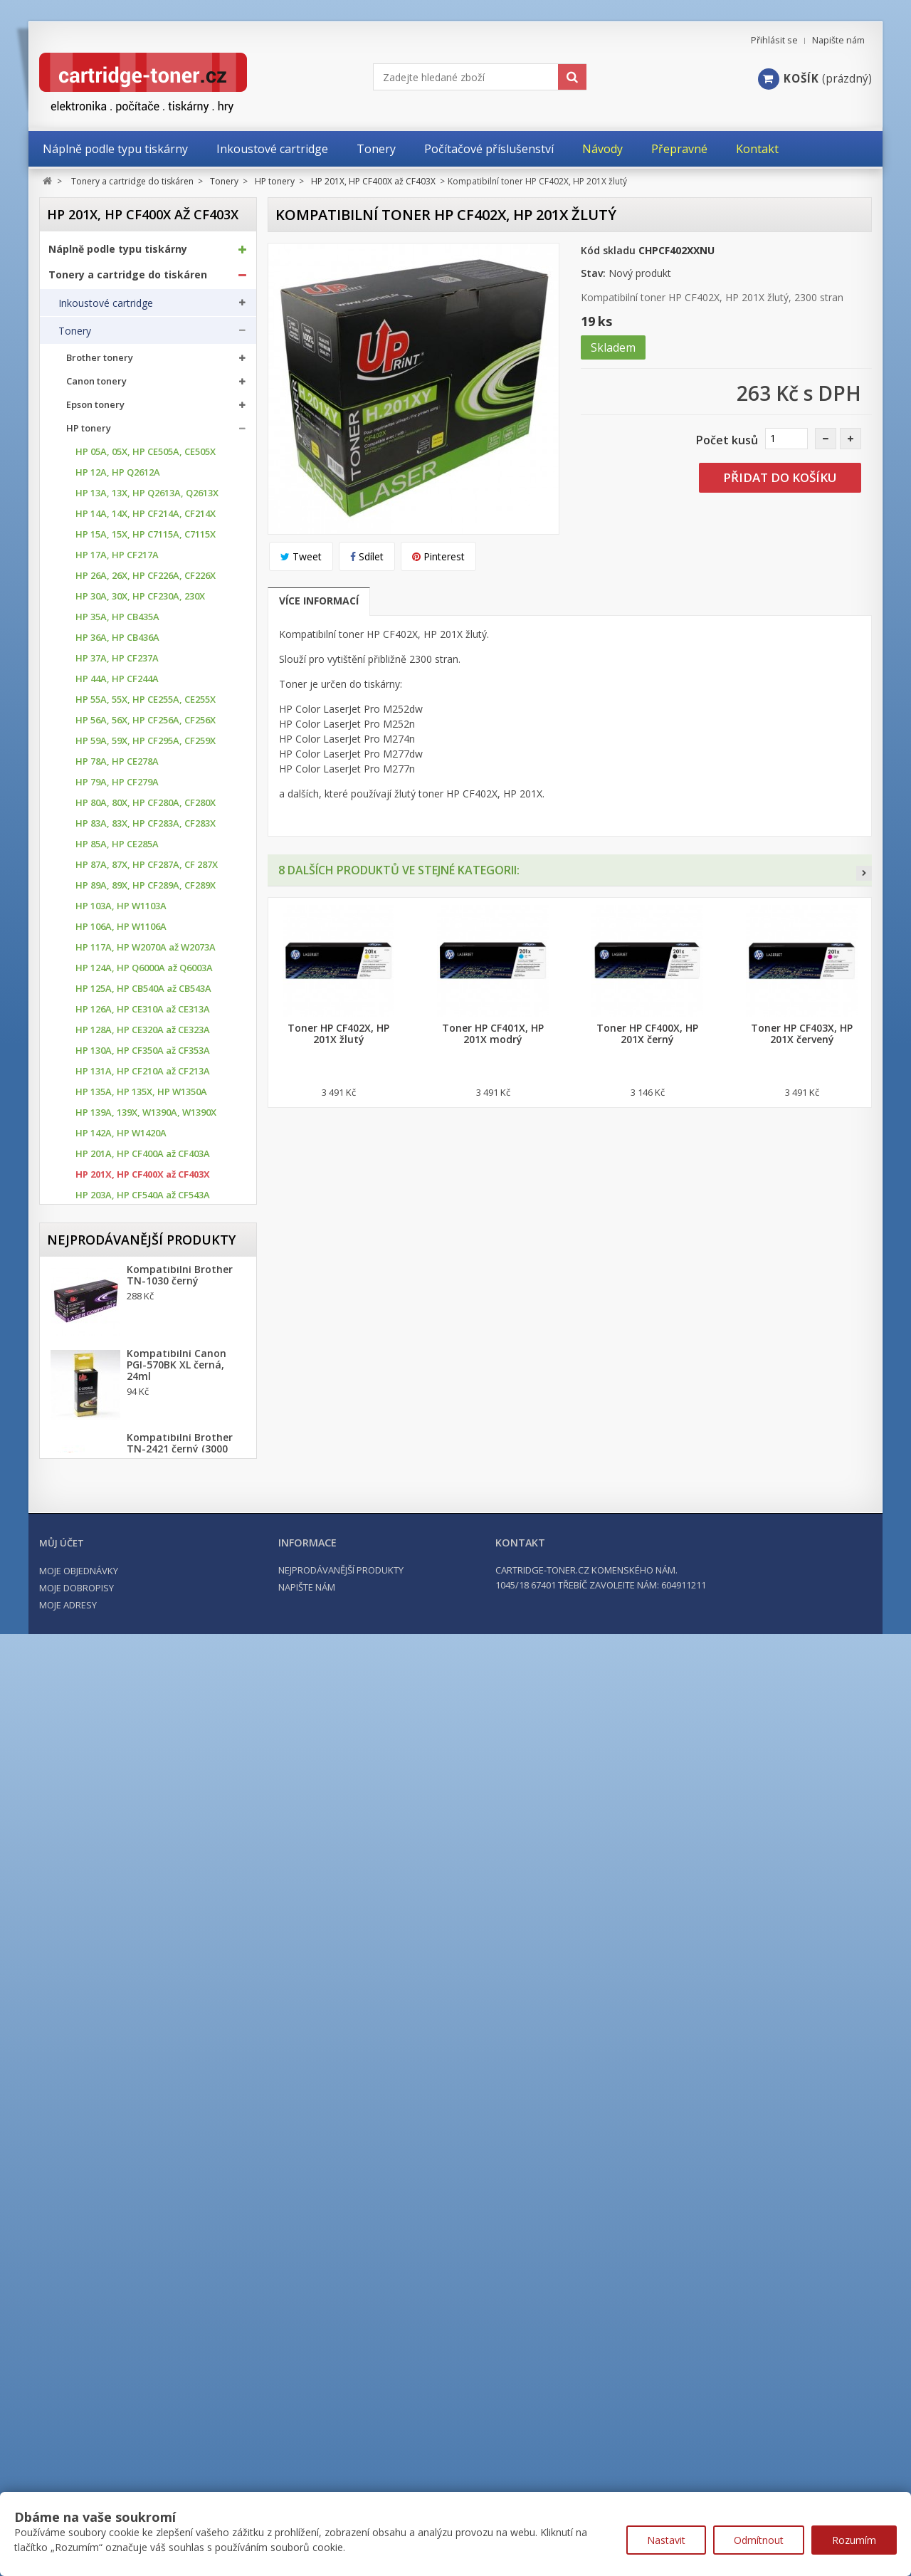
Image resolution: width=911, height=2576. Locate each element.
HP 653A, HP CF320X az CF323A (142, 1549)
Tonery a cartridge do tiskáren (127, 278)
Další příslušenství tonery (116, 1871)
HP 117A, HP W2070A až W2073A (145, 950)
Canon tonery (96, 384)
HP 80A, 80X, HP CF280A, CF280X (145, 806)
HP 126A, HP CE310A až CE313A (142, 1012)
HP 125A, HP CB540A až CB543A (143, 992)
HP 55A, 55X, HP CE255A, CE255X (145, 703)
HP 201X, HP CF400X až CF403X (142, 1178)
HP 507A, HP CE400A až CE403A (142, 1446)
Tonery (74, 334)
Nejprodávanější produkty (141, 1989)
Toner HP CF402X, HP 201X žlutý (338, 1033)
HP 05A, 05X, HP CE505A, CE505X (145, 455)
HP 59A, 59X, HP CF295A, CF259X (145, 744)
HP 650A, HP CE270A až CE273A (142, 1487)
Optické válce (89, 1816)
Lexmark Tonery (103, 1688)
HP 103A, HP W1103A (121, 909)
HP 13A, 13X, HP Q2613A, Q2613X (146, 496)
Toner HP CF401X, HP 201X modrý (493, 1033)
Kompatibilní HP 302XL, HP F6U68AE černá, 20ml (185, 2282)
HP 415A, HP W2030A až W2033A (145, 1405)
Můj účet (61, 2448)
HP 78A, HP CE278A (117, 765)
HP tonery (88, 431)
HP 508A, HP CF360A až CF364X (142, 1467)
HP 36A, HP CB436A (117, 641)
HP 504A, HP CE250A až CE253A (142, 1425)
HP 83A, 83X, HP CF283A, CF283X (145, 827)
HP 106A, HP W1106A (121, 930)
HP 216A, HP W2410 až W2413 (139, 1281)
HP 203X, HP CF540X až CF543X (141, 1219)
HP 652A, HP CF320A (119, 1529)
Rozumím (854, 2540)
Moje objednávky (78, 2476)
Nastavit (666, 2540)
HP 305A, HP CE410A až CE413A (142, 1322)
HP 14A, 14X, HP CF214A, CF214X (145, 517)
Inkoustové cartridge (105, 306)
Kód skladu (608, 250)
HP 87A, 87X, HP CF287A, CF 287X (146, 868)
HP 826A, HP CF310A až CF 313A (143, 1611)
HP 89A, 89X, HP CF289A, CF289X (145, 889)
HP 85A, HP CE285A (117, 847)
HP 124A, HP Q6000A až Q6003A (144, 971)
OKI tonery (90, 1712)
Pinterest (438, 556)
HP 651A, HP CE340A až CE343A (142, 1508)
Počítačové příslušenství (110, 1931)
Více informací (319, 600)
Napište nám (838, 40)
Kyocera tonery (100, 1665)
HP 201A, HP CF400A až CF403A (142, 1157)
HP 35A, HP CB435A (117, 620)
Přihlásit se (774, 40)
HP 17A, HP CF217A (117, 558)
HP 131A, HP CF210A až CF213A (142, 1074)
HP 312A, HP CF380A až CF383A (142, 1343)
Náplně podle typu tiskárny (117, 252)
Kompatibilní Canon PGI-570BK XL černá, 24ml (176, 2120)
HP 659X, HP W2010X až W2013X (144, 1591)
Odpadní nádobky (98, 1843)
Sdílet (367, 556)
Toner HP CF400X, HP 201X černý (647, 1033)
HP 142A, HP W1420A (121, 1136)
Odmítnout (759, 2540)
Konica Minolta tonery (116, 1641)
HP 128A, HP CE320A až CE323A (142, 1033)
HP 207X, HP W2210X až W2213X (144, 1260)
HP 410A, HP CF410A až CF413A (142, 1363)
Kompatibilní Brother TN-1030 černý (180, 2030)
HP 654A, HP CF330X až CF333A (142, 1570)
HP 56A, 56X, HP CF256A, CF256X (145, 723)
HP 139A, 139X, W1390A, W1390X (145, 1116)
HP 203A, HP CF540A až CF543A (142, 1198)
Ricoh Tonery (96, 1735)
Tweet (301, 556)
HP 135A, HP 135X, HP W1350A (141, 1095)
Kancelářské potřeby (101, 1905)
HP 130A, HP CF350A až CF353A (142, 1054)
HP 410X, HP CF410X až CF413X (141, 1384)
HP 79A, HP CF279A (117, 785)
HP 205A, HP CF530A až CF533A (142, 1240)
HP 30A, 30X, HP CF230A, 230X (140, 599)
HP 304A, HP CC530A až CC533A (143, 1302)
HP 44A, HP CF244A (117, 682)
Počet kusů (727, 440)
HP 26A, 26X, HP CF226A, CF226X (145, 579)
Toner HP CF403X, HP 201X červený (802, 1033)
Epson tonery (95, 408)
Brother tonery (99, 361)
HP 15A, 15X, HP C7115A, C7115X (145, 538)
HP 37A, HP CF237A (117, 661)
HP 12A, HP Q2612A (117, 476)
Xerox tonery (95, 1782)
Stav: (593, 273)
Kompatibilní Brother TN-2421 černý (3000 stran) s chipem (180, 2204)
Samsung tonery (103, 1759)
